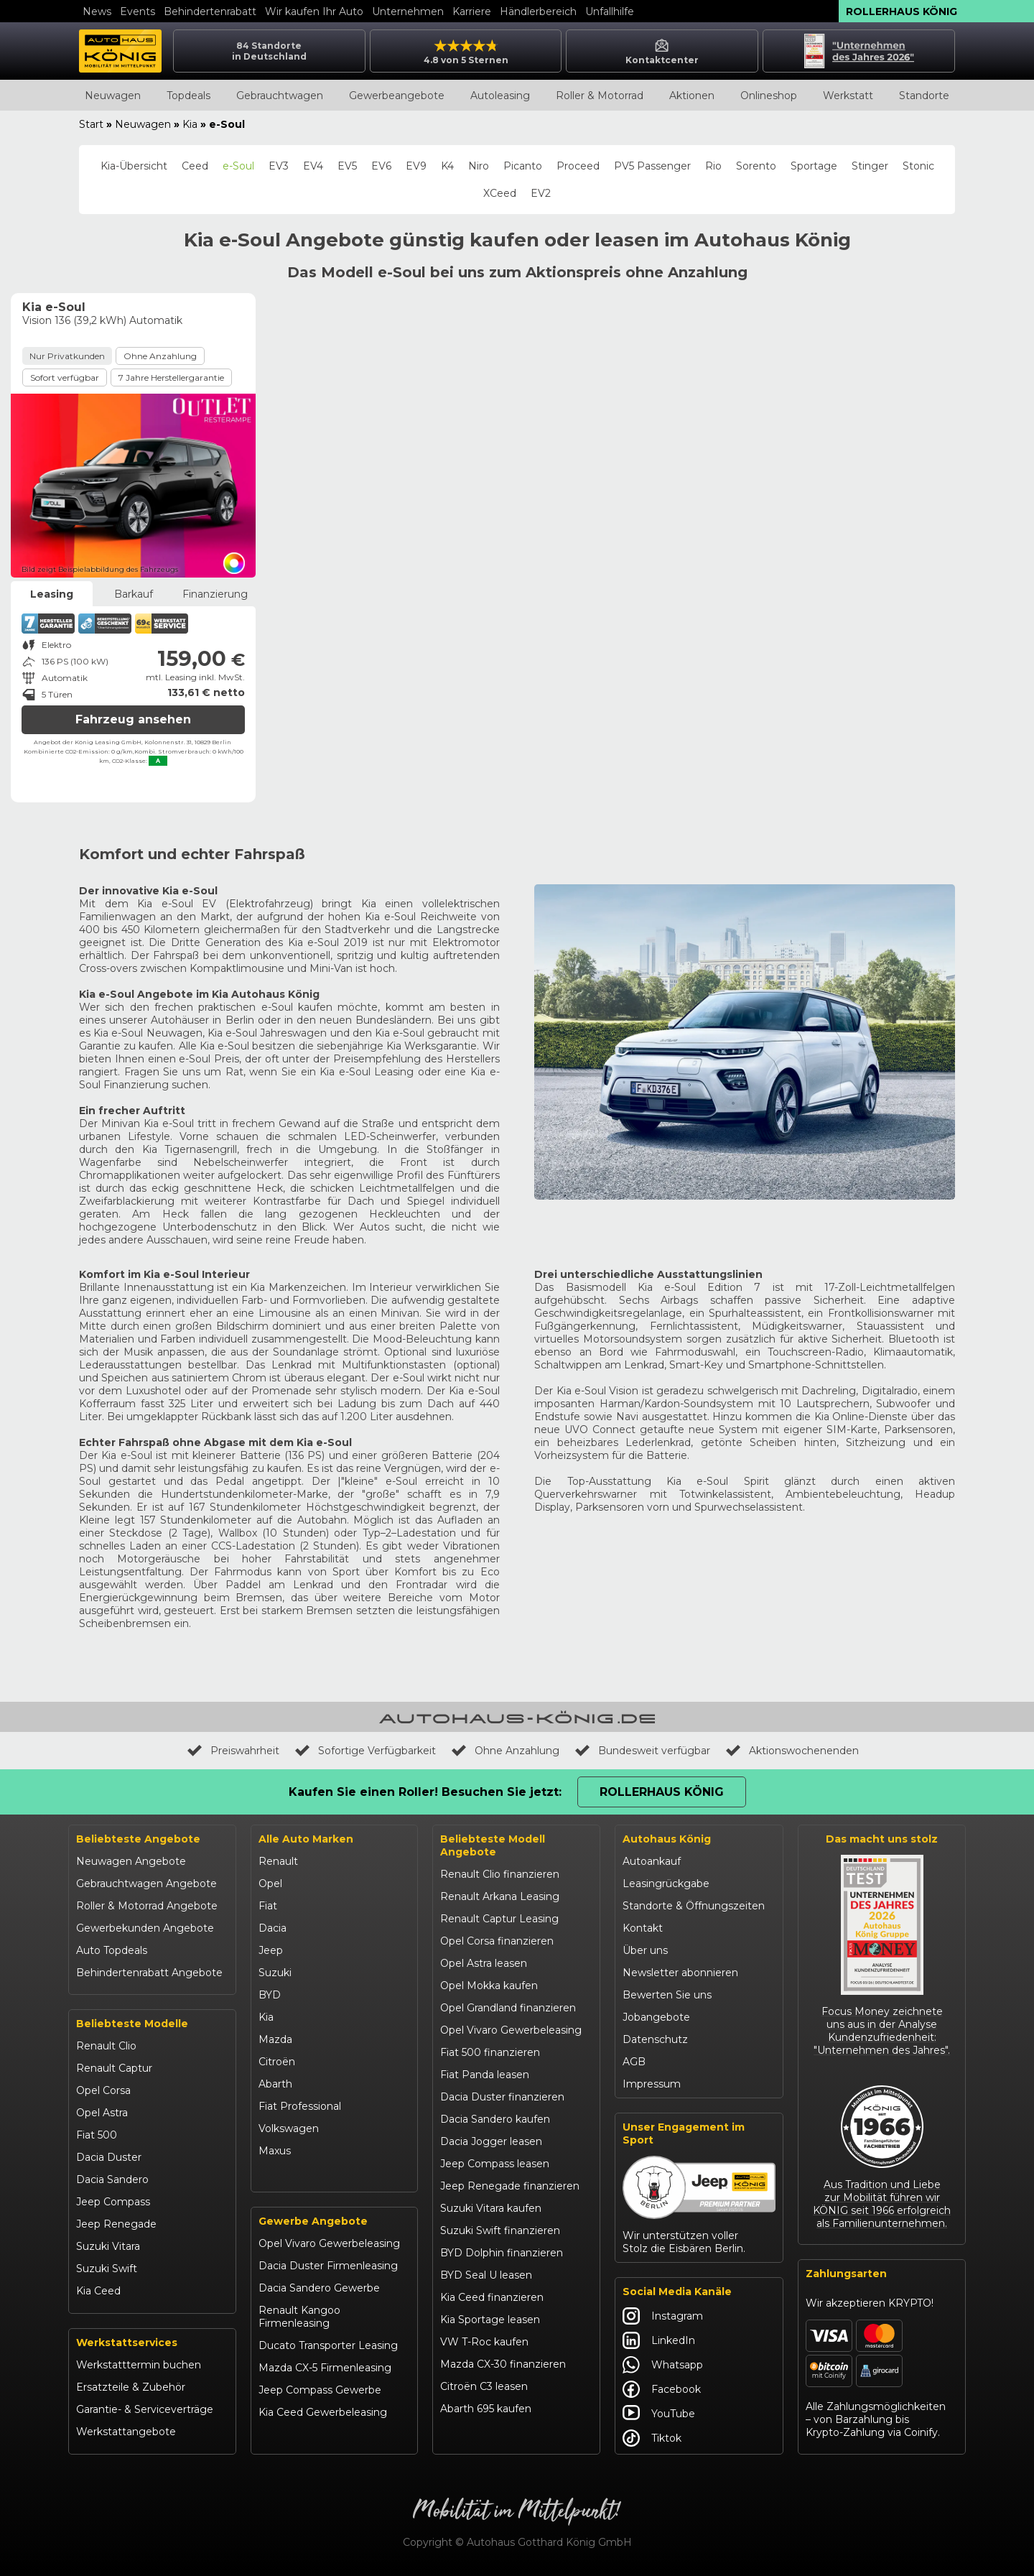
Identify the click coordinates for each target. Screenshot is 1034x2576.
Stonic (918, 165)
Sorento (756, 165)
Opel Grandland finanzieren (508, 2007)
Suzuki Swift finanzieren (500, 2230)
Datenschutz (655, 2039)
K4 (447, 165)
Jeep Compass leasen (494, 2163)
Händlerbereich (538, 11)
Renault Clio (106, 2045)
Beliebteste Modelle (132, 2023)
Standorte (924, 95)
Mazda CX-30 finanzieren (503, 2364)
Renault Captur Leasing (499, 1918)
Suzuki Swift (106, 2268)
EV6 (381, 165)
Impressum (652, 2083)
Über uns (645, 1950)
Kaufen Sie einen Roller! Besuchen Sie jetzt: (425, 1792)
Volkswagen (288, 2128)
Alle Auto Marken (305, 1839)
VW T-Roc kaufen (484, 2341)
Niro (478, 165)
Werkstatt (848, 95)
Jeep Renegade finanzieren (509, 2185)
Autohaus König (667, 1839)
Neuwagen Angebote (131, 1861)
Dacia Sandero (112, 2179)
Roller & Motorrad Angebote (147, 1905)
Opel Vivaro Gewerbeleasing (329, 2243)
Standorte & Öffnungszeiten (694, 1905)
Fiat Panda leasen (484, 2074)
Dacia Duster (108, 2157)
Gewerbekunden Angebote (145, 1928)
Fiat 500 (96, 2134)
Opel (270, 1883)
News (97, 11)
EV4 (313, 165)
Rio (713, 165)
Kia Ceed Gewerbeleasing (322, 2412)
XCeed (499, 193)
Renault (278, 1861)
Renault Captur (114, 2068)
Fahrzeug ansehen (133, 719)
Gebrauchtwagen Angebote (146, 1883)
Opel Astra (102, 2112)
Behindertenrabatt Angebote (149, 1972)
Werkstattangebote (126, 2431)
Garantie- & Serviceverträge (144, 2409)
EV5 (347, 165)
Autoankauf (652, 1861)
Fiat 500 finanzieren (490, 2052)
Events (137, 11)
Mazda (275, 2039)
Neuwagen (113, 95)
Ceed (195, 165)
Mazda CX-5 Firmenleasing (324, 2367)
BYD (269, 1994)
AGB (634, 2061)
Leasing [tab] (51, 594)
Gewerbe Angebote (313, 2221)
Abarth (275, 2083)
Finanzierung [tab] (215, 594)
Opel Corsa (103, 2090)
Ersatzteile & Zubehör (130, 2387)
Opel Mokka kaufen (489, 1985)
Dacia (272, 1928)
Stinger (870, 165)
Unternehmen (408, 11)
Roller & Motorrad (599, 95)
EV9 (416, 165)
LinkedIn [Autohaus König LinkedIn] (659, 2340)
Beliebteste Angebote (138, 1839)
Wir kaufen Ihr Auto (314, 11)
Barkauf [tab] (133, 594)
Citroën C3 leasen (484, 2386)
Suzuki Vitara (108, 2246)
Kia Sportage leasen (490, 2319)
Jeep (270, 1950)
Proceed (578, 165)
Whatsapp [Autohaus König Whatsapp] (663, 2364)
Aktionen (691, 95)
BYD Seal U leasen (486, 2275)
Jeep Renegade (116, 2224)
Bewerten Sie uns (667, 1994)
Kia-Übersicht (134, 165)
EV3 (279, 165)
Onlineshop (768, 95)
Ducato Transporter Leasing (328, 2345)
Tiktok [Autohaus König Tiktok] (652, 2438)
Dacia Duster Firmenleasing (328, 2265)
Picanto (522, 165)
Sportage (814, 165)
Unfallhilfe (609, 11)
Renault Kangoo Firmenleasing (299, 2317)
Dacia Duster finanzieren (502, 2096)
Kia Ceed (98, 2290)
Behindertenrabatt (210, 11)
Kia (189, 124)
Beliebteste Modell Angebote (492, 1845)
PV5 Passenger (652, 165)
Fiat (267, 1905)
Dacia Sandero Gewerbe (319, 2287)
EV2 (541, 193)
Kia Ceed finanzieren (492, 2297)
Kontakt (643, 1928)
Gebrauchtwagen (279, 95)
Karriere (471, 11)
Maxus (274, 2150)
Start (91, 124)
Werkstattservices (126, 2342)
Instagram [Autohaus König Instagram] (663, 2316)
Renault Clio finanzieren (499, 1874)
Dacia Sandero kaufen (495, 2119)
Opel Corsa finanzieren (497, 1941)
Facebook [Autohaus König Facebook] (662, 2389)
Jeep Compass (113, 2201)
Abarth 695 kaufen (485, 2408)
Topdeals (188, 95)
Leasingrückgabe (666, 1883)
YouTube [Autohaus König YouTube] (659, 2413)
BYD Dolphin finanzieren (501, 2252)
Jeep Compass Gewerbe (319, 2389)
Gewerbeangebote (396, 95)
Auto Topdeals (111, 1950)
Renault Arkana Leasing (499, 1896)
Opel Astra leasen (483, 1963)
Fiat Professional (299, 2106)
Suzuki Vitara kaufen (490, 2208)
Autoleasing (500, 95)
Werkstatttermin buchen (138, 2364)
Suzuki (275, 1972)
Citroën (276, 2061)
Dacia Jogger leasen (491, 2141)
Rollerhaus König (901, 11)
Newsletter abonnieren (680, 1972)
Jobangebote (656, 2017)
